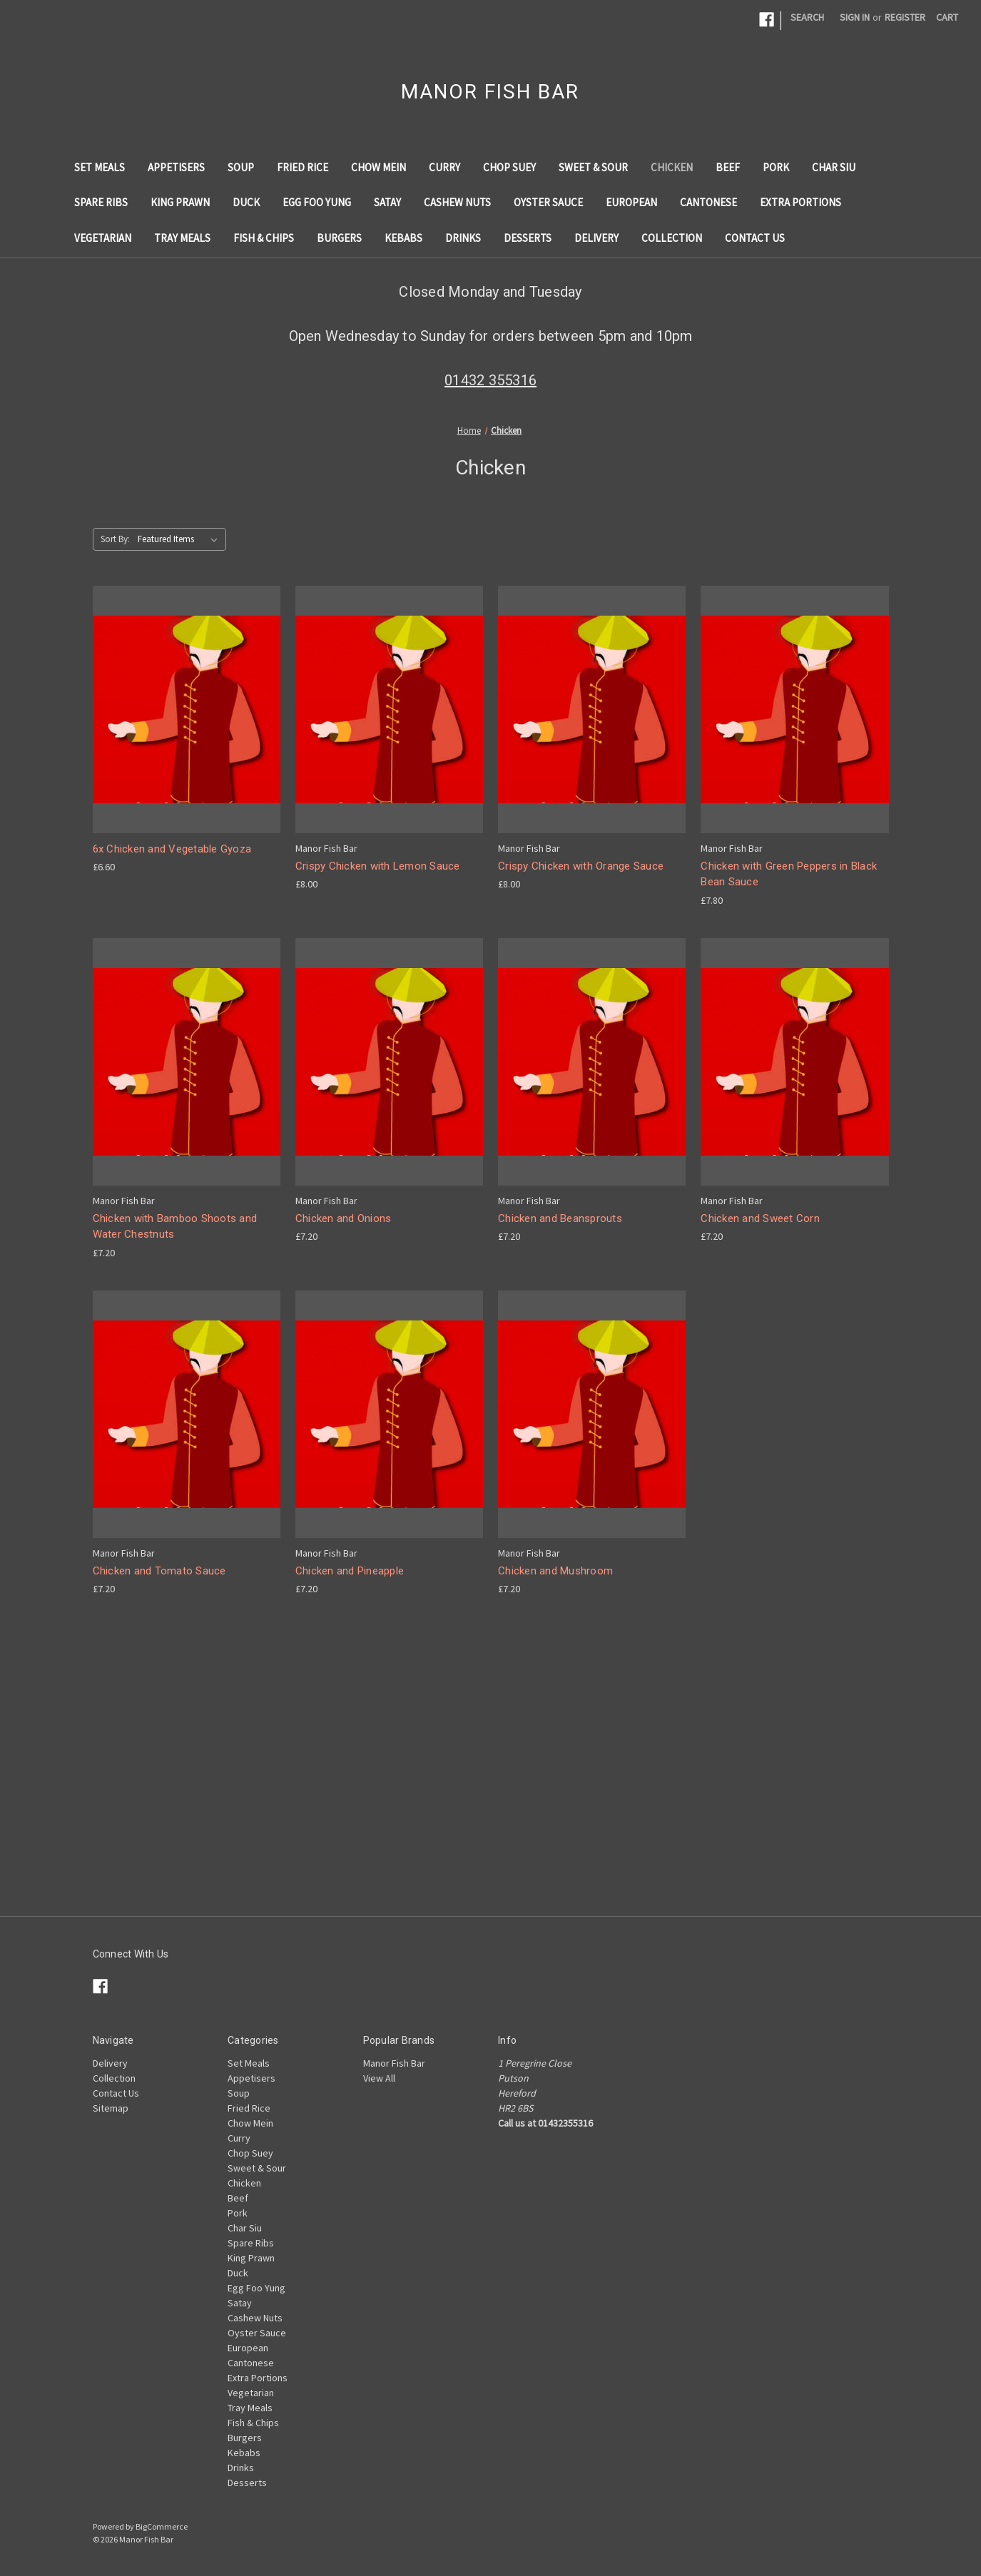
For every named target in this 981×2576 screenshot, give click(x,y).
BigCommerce (162, 2526)
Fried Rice (302, 167)
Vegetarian (102, 238)
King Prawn (180, 202)
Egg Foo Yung (317, 202)
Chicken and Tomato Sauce (159, 1570)
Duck (246, 202)
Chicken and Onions (343, 1218)
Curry (444, 167)
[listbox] (180, 539)
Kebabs (403, 238)
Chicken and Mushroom (555, 1570)
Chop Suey (509, 167)
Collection (671, 238)
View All (379, 2078)
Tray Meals (182, 238)
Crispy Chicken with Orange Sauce (581, 866)
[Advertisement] (491, 1816)
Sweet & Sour (593, 167)
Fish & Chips (263, 238)
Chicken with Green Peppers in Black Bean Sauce (789, 874)
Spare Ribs (101, 202)
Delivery (596, 238)
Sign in (855, 17)
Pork (776, 167)
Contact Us (755, 238)
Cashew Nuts (457, 202)
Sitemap (110, 2108)
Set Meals (99, 167)
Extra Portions (800, 202)
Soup (241, 167)
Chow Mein (378, 167)
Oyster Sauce (548, 202)
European (631, 202)
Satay (387, 202)
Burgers (339, 238)
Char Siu (833, 167)
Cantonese (708, 202)
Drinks (463, 238)
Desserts (528, 238)
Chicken (672, 167)
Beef (728, 167)
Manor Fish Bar (394, 2063)
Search (807, 17)
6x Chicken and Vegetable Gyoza (172, 848)
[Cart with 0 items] (947, 17)
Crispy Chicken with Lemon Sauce (377, 866)
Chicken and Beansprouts (560, 1218)
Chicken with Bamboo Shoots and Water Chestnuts (175, 1226)
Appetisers (176, 167)
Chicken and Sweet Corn (760, 1218)
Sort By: (115, 539)
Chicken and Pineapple (349, 1570)
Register (905, 17)
